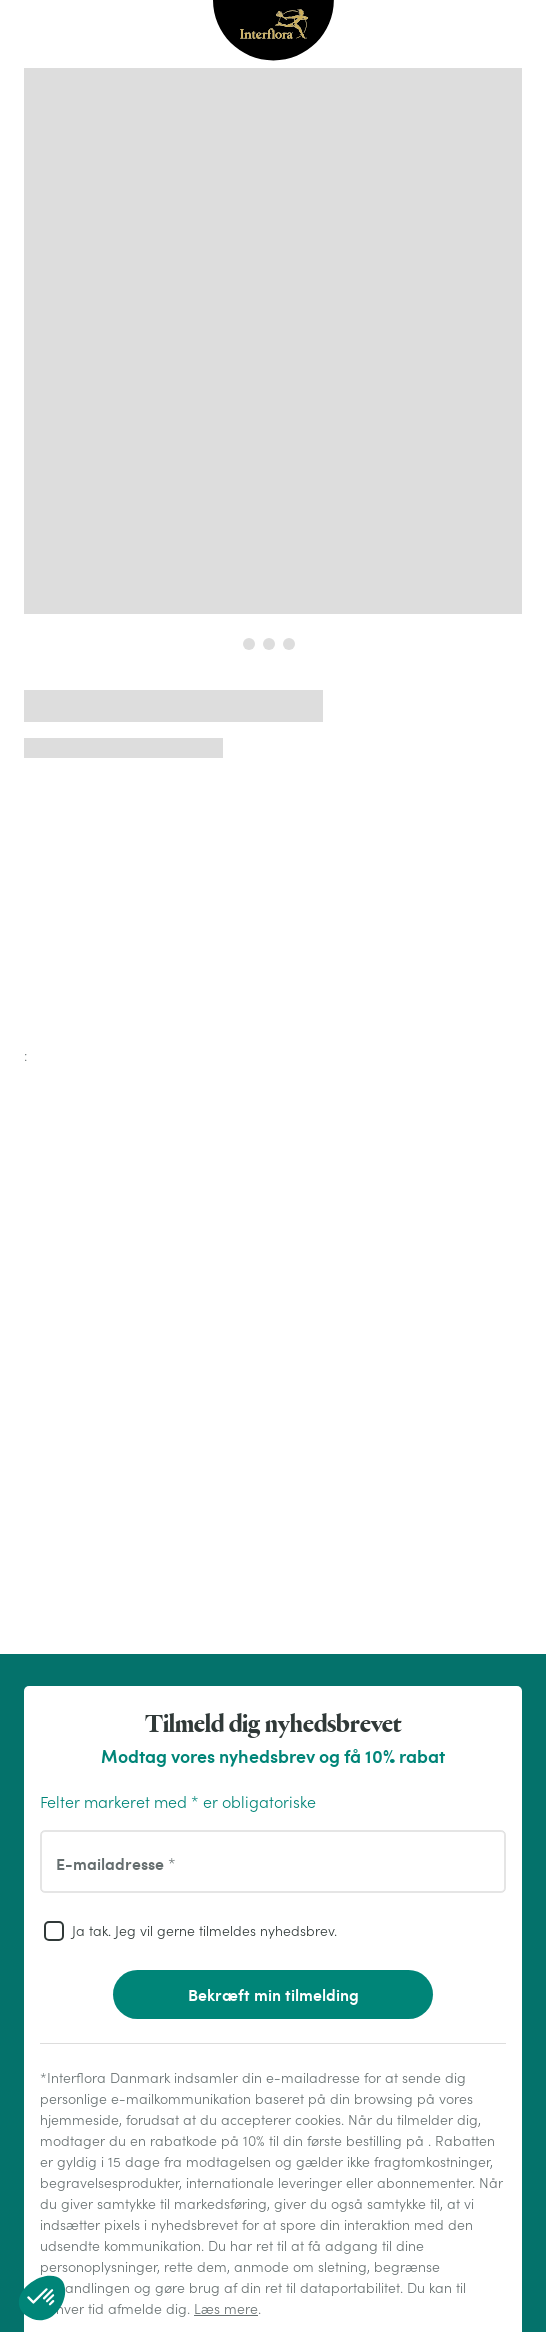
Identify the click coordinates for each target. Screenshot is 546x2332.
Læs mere (226, 2309)
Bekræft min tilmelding (273, 1994)
